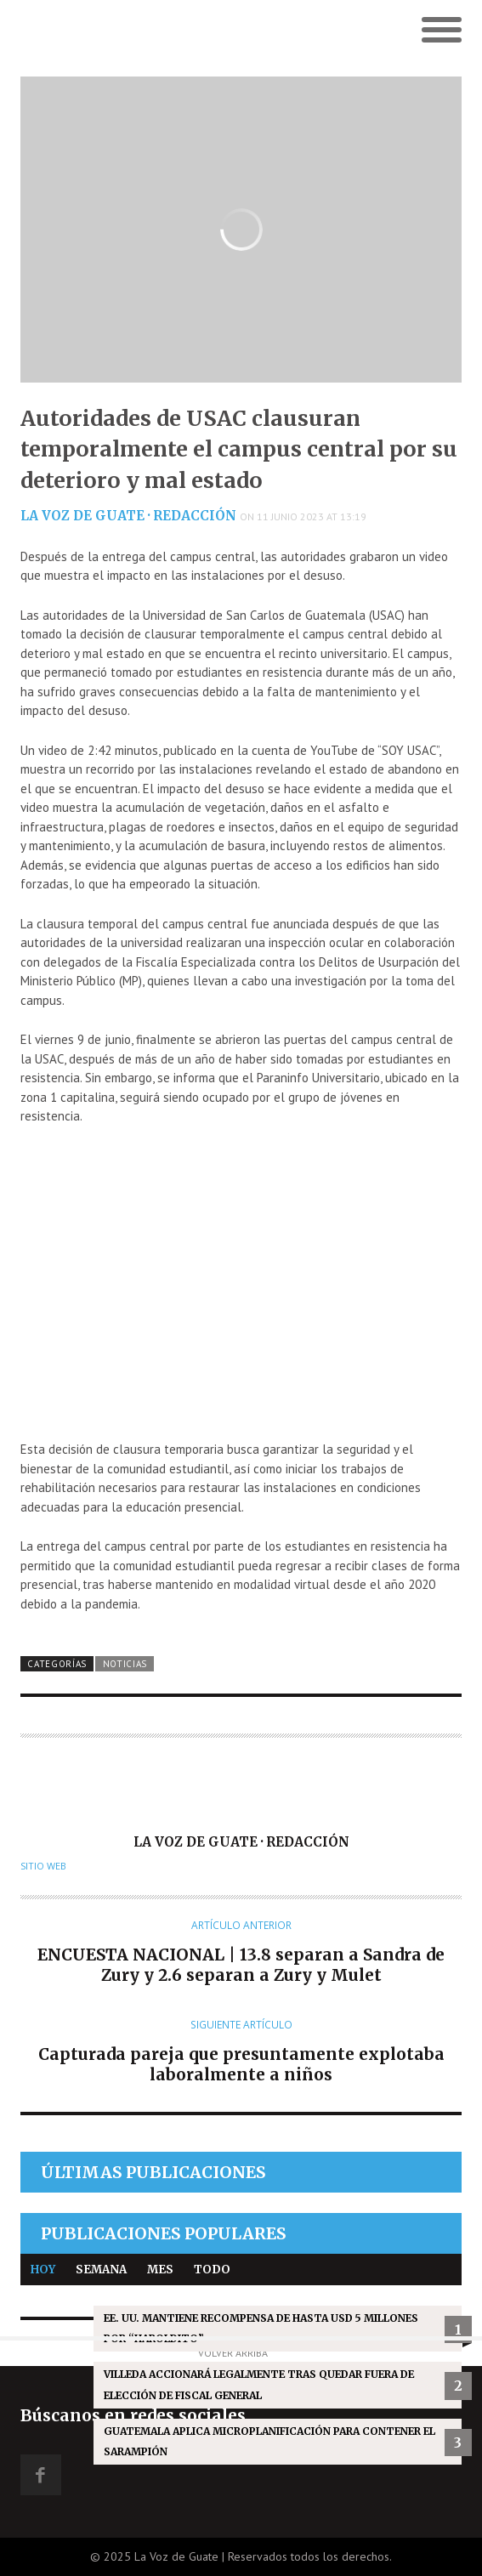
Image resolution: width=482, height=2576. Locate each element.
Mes (160, 2269)
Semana (101, 2269)
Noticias (125, 1664)
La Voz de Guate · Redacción (128, 516)
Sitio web (43, 1866)
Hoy (43, 2269)
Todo (212, 2269)
